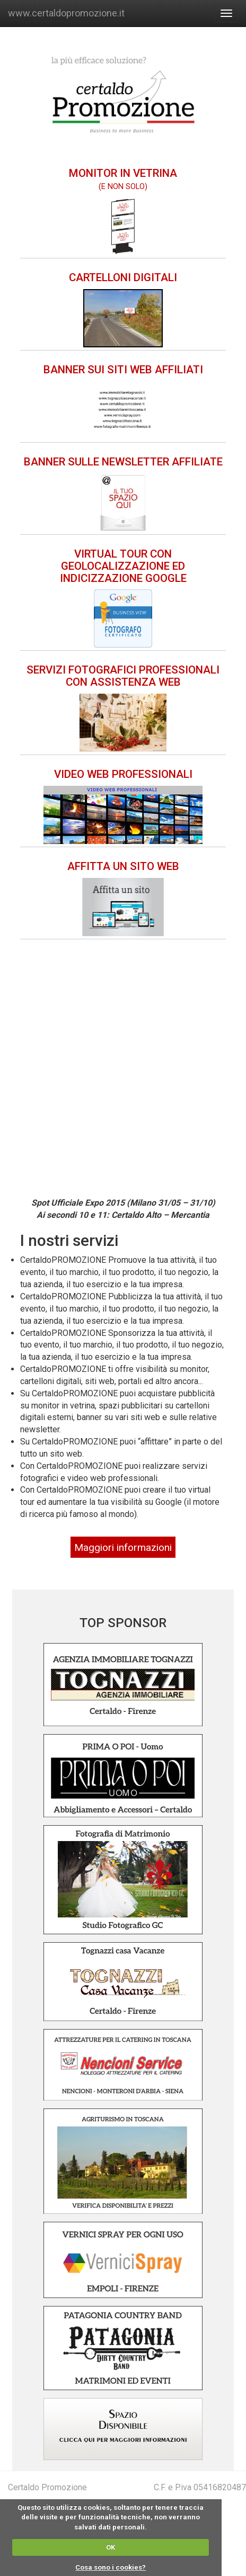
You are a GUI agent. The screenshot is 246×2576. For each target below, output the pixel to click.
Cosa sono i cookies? (110, 2567)
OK (110, 2547)
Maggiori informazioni (123, 1547)
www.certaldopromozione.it (66, 13)
